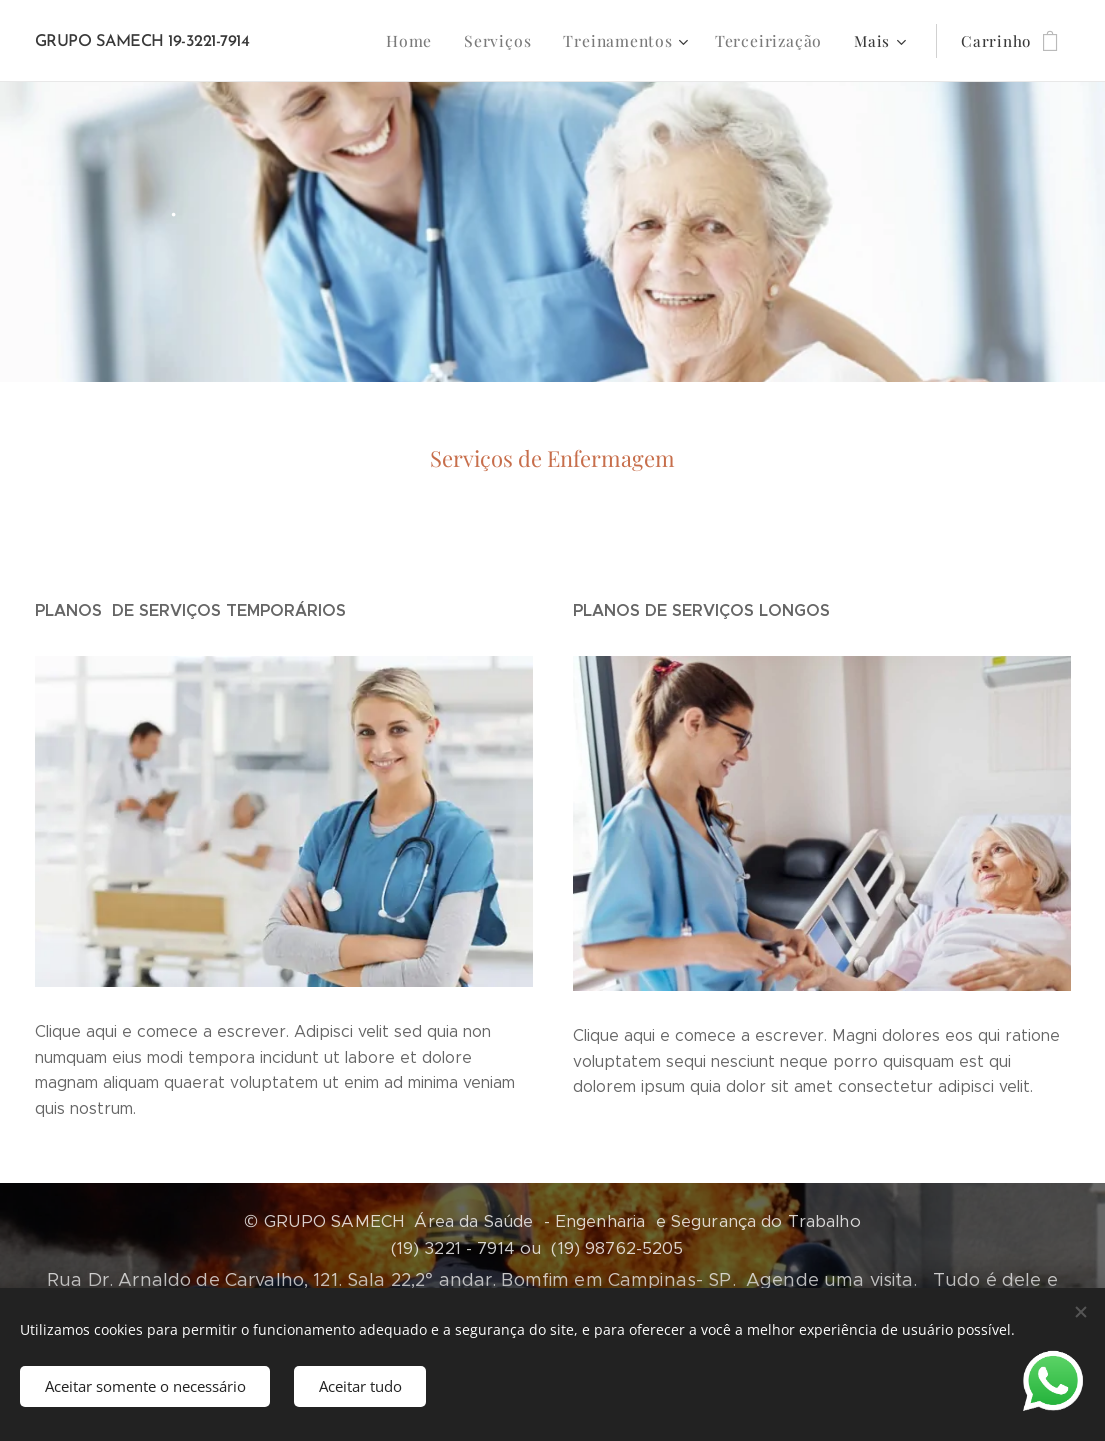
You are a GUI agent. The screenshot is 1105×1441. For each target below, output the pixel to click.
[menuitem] (334, 41)
